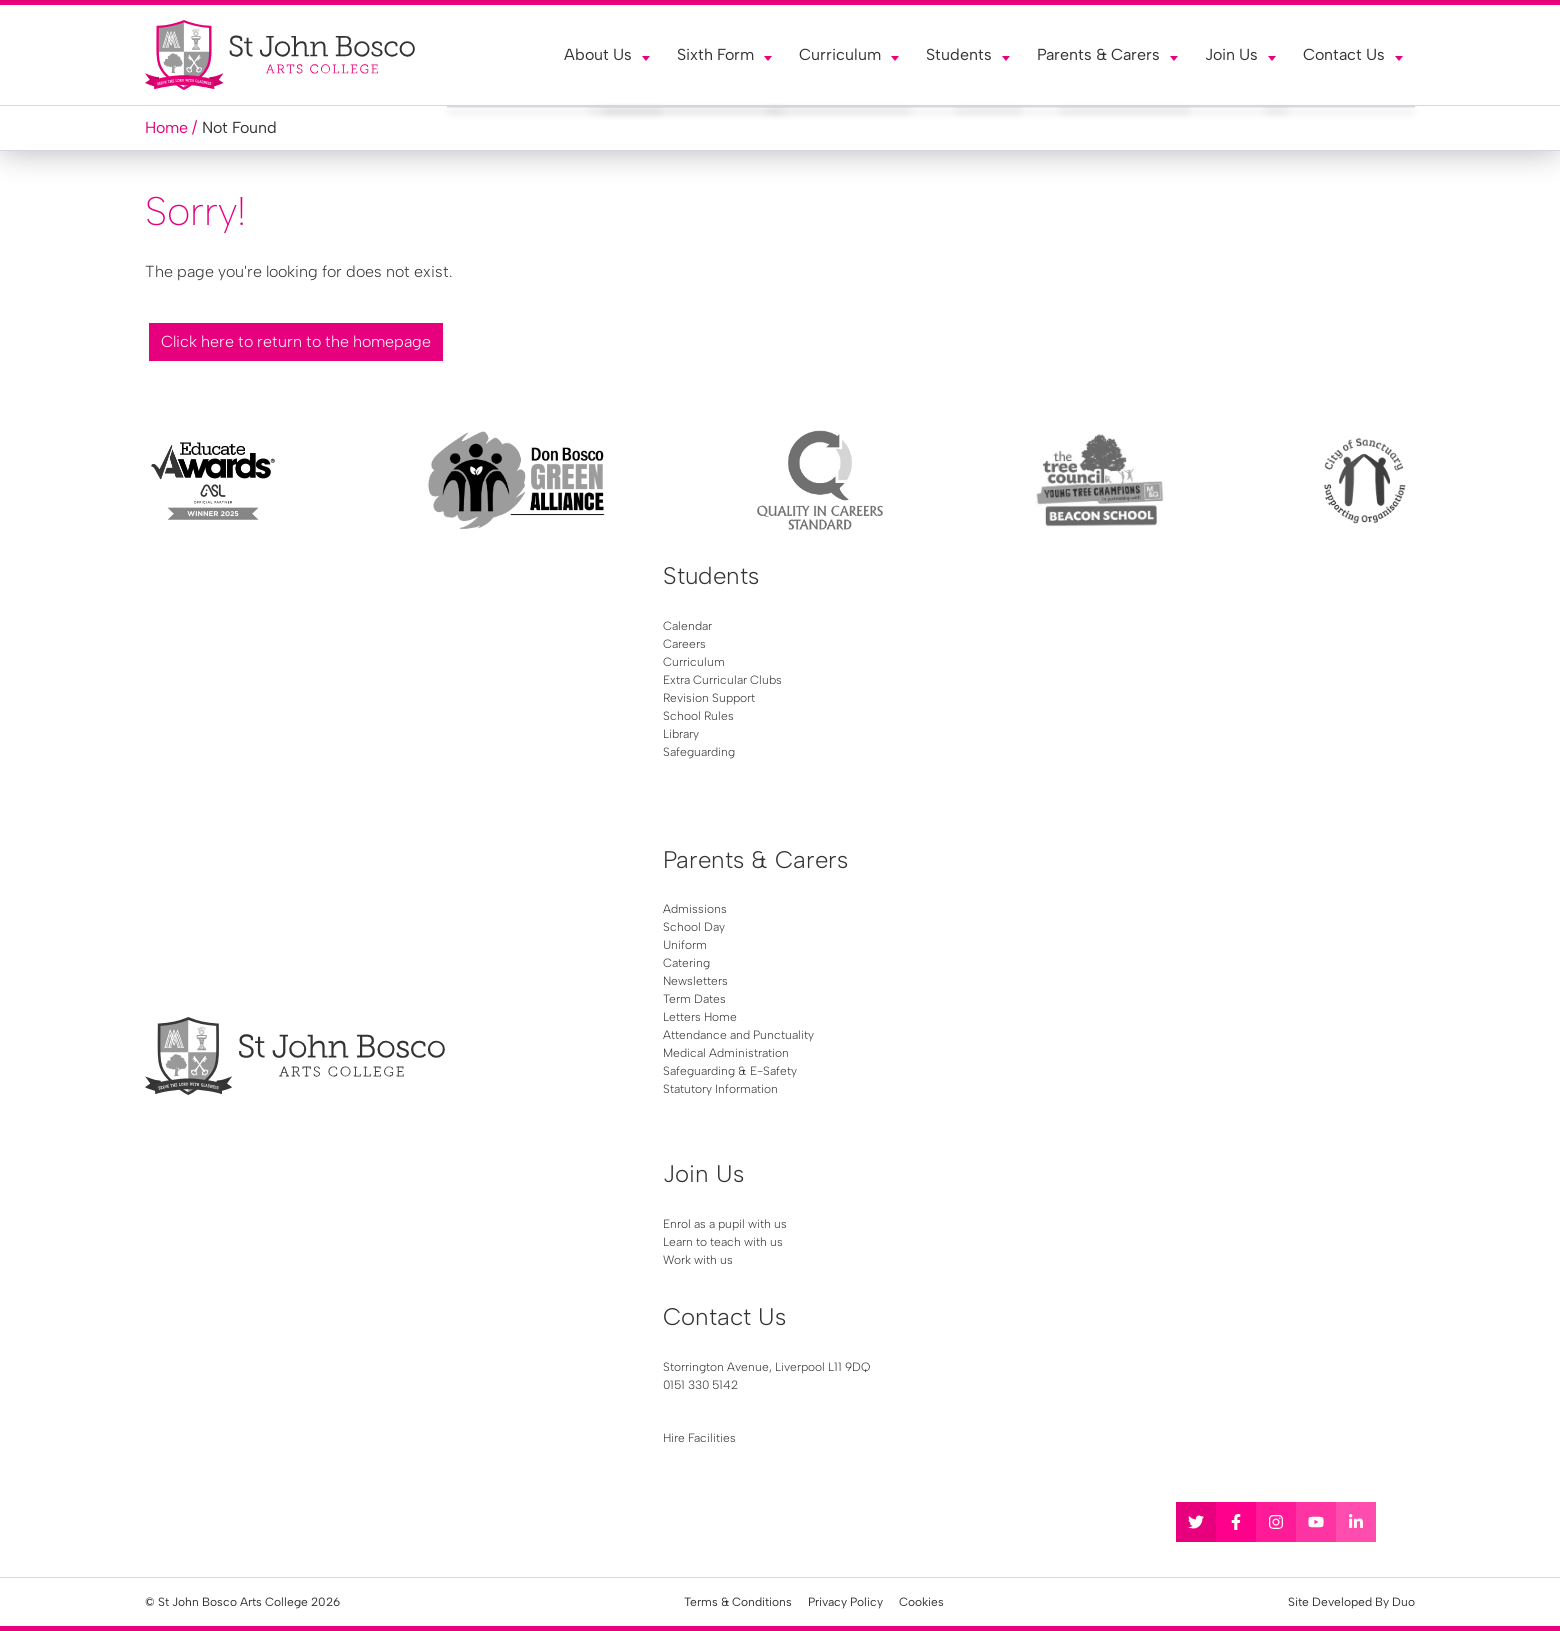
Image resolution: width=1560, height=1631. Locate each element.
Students (959, 54)
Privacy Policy (845, 1602)
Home (166, 127)
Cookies (921, 1602)
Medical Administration (726, 1053)
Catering (686, 963)
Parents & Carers (1098, 54)
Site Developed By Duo (1351, 1602)
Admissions (695, 909)
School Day (694, 927)
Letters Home (700, 1017)
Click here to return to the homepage (296, 341)
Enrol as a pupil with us (725, 1224)
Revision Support (709, 698)
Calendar (687, 626)
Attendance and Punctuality (738, 1035)
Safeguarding (699, 752)
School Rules (698, 716)
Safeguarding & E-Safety (730, 1071)
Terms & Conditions (738, 1602)
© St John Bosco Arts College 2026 (242, 1602)
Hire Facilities (699, 1438)
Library (681, 734)
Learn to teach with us (723, 1242)
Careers (684, 644)
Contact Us (1344, 54)
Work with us (698, 1260)
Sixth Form (715, 54)
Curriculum (840, 54)
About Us (598, 54)
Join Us (1231, 54)
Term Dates (694, 999)
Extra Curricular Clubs (722, 680)
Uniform (685, 945)
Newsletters (695, 981)
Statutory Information (720, 1089)
